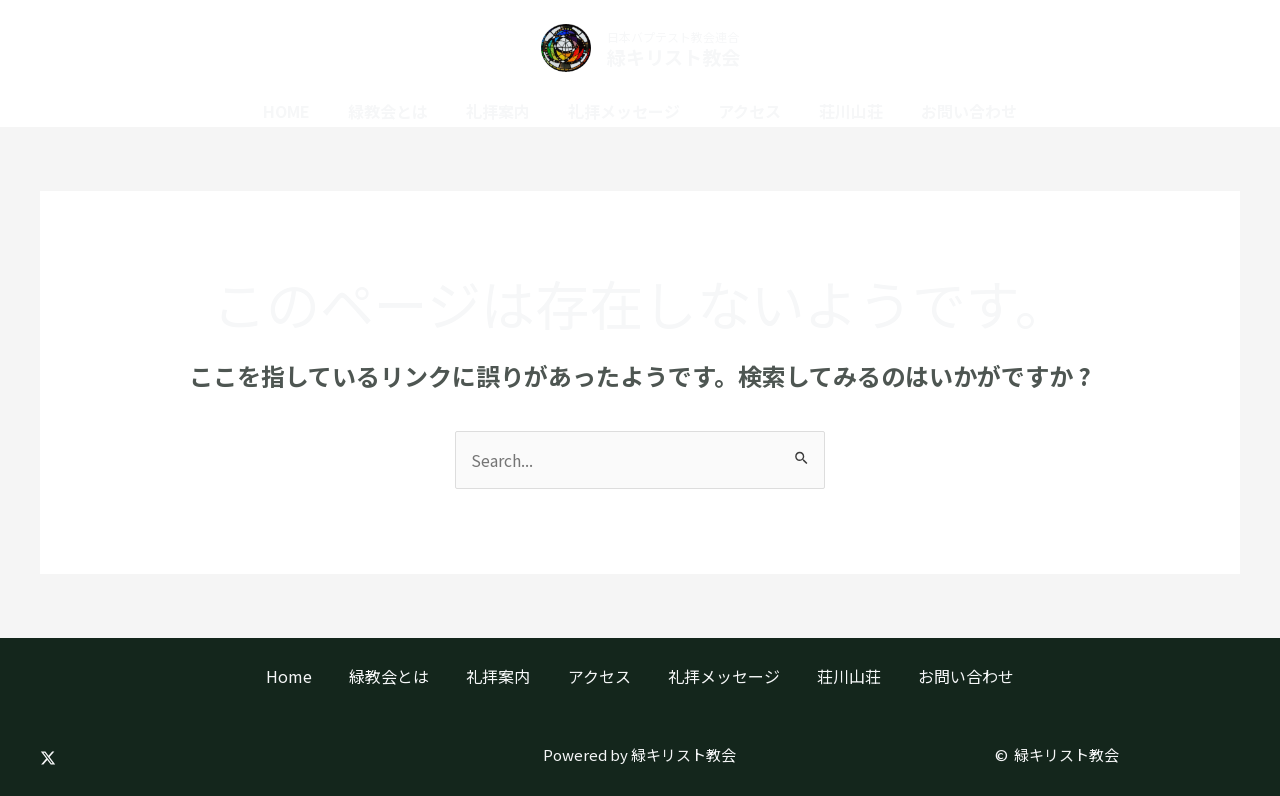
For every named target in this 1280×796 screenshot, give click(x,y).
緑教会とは (400, 111)
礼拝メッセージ (624, 111)
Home (304, 111)
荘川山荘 (839, 111)
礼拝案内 (504, 111)
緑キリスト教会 (673, 56)
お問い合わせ (951, 111)
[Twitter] (48, 758)
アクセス (743, 111)
